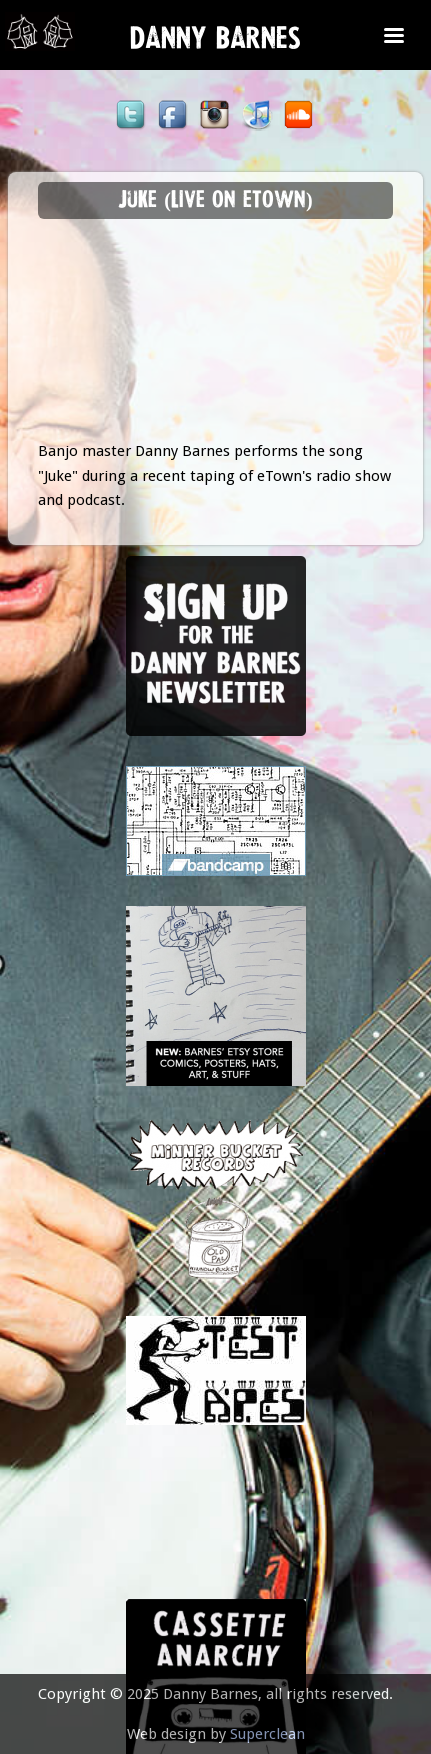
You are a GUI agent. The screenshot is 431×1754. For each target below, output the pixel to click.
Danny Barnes (215, 43)
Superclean (267, 1734)
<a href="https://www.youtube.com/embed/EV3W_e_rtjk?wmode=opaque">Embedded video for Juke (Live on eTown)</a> (216, 339)
